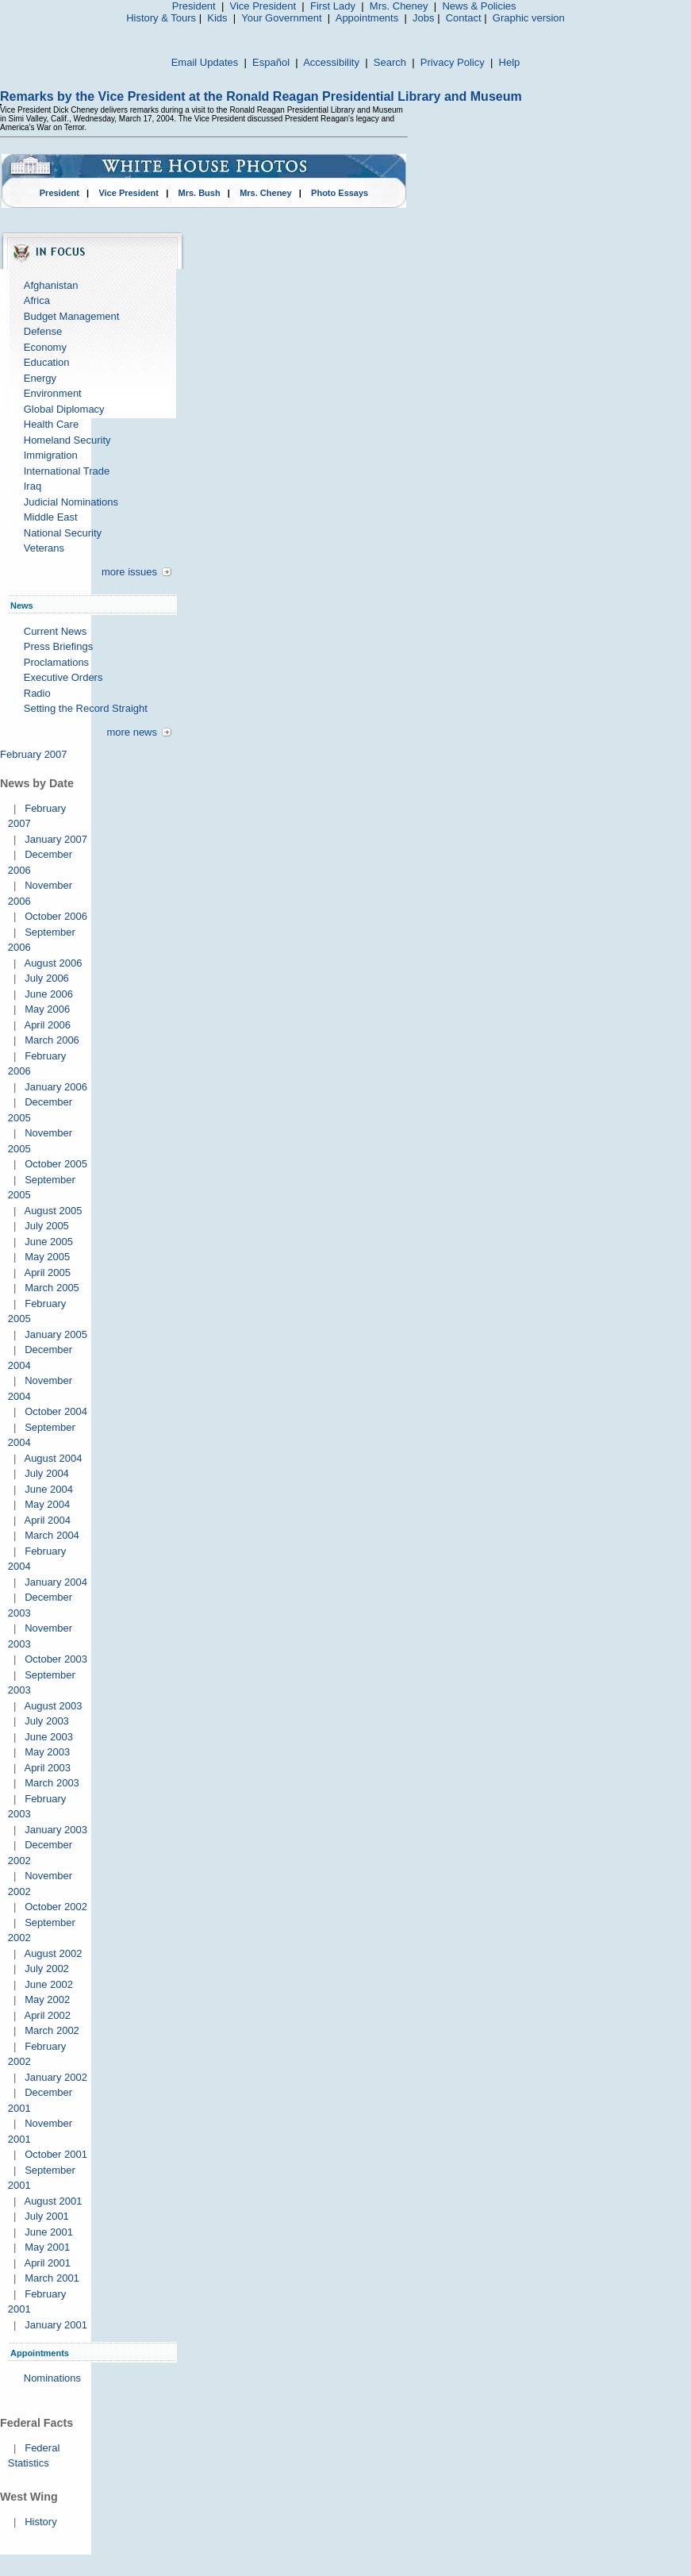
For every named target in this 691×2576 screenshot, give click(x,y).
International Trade (66, 471)
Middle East (51, 517)
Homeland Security (67, 440)
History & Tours (161, 18)
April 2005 (47, 1272)
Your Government (281, 18)
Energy (40, 378)
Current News (55, 631)
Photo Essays (339, 193)
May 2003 (47, 1752)
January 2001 (56, 2325)
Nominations (52, 2378)
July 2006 (47, 978)
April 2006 (47, 1025)
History (40, 2522)
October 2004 (56, 1411)
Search (390, 62)
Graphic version (529, 18)
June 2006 (49, 994)
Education (47, 362)
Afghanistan (51, 285)
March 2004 (52, 1535)
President (194, 6)
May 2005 (47, 1257)
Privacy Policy (452, 62)
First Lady (332, 6)
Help (509, 62)
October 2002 (56, 1907)
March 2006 (52, 1040)
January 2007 (56, 839)
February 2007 (33, 754)
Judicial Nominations (71, 502)
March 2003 (52, 1783)
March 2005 (52, 1288)
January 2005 (56, 1334)
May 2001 (47, 2247)
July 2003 (47, 1721)
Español (271, 62)
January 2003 (56, 1830)
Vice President (263, 6)
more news (131, 732)
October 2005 (56, 1164)
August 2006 (53, 963)
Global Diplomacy (64, 409)
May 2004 (47, 1504)
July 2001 (47, 2216)
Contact (464, 18)
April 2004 (47, 1520)
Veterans (44, 548)
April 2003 (47, 1768)
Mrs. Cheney (399, 6)
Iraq (32, 486)
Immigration (51, 455)
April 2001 (47, 2263)
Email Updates (205, 62)
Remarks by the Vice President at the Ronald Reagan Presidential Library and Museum (261, 96)
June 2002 (49, 1984)
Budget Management (72, 316)
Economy (45, 347)
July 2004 (47, 1473)
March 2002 (52, 2030)
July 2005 (47, 1226)
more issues (129, 572)
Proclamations (56, 662)
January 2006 (56, 1087)
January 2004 (56, 1582)
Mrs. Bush (200, 193)
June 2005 (49, 1242)
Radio (37, 693)
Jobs (423, 18)
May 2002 (47, 1999)
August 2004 (53, 1458)
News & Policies (479, 6)
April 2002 (47, 2015)
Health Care (51, 424)
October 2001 (56, 2154)
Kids (217, 18)
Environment (53, 393)
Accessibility (331, 62)
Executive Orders (63, 677)
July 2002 (47, 1968)
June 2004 (49, 1489)
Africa (37, 300)
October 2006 (56, 916)
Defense (43, 331)
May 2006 (47, 1009)
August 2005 (53, 1211)
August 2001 (53, 2201)
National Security (63, 533)
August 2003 (53, 1706)
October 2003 (56, 1659)
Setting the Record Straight (86, 708)
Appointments (367, 18)
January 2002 (56, 2077)
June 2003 (49, 1737)
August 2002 (53, 1953)
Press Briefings (58, 646)
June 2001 (49, 2232)
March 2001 (52, 2278)
